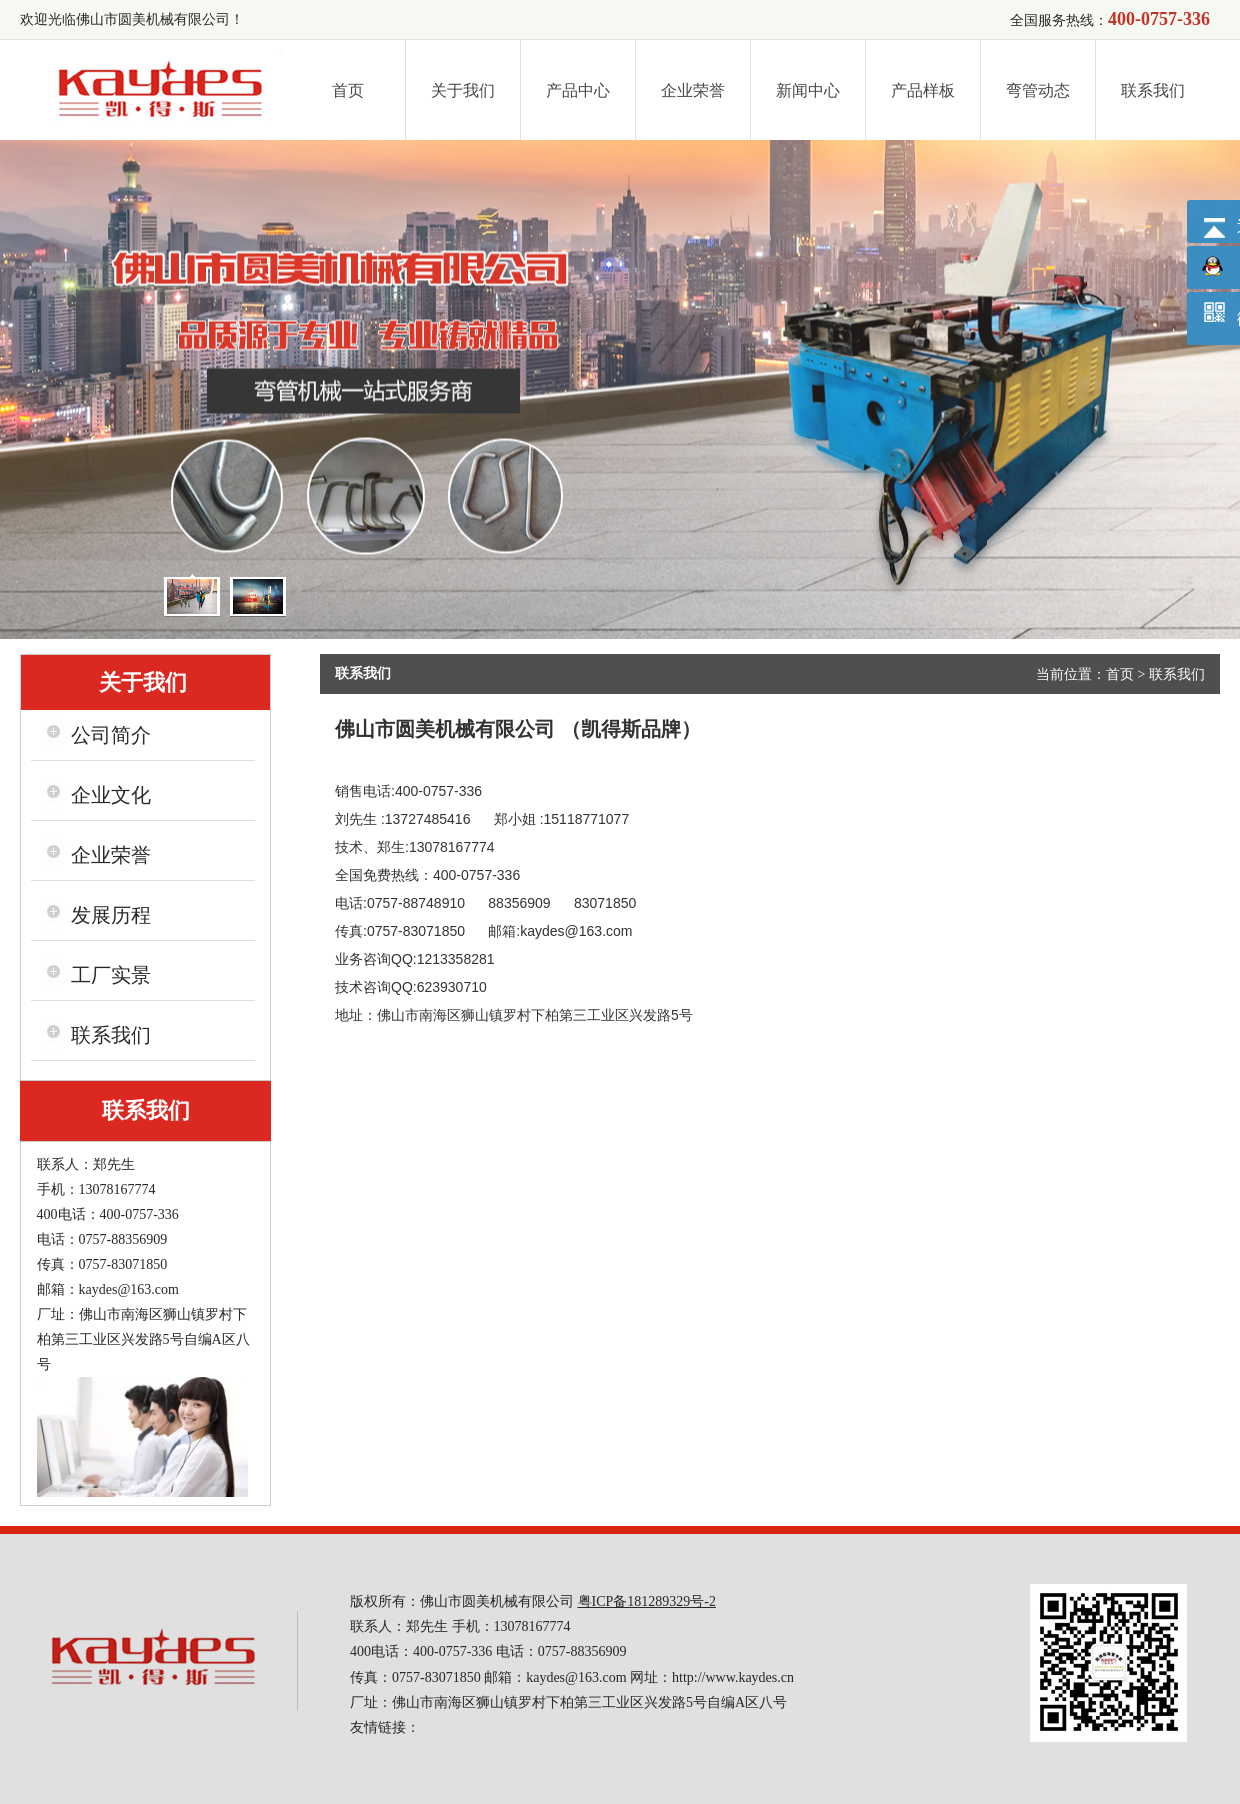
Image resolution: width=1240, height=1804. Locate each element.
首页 (1120, 674)
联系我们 (1177, 674)
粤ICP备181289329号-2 (647, 1601)
